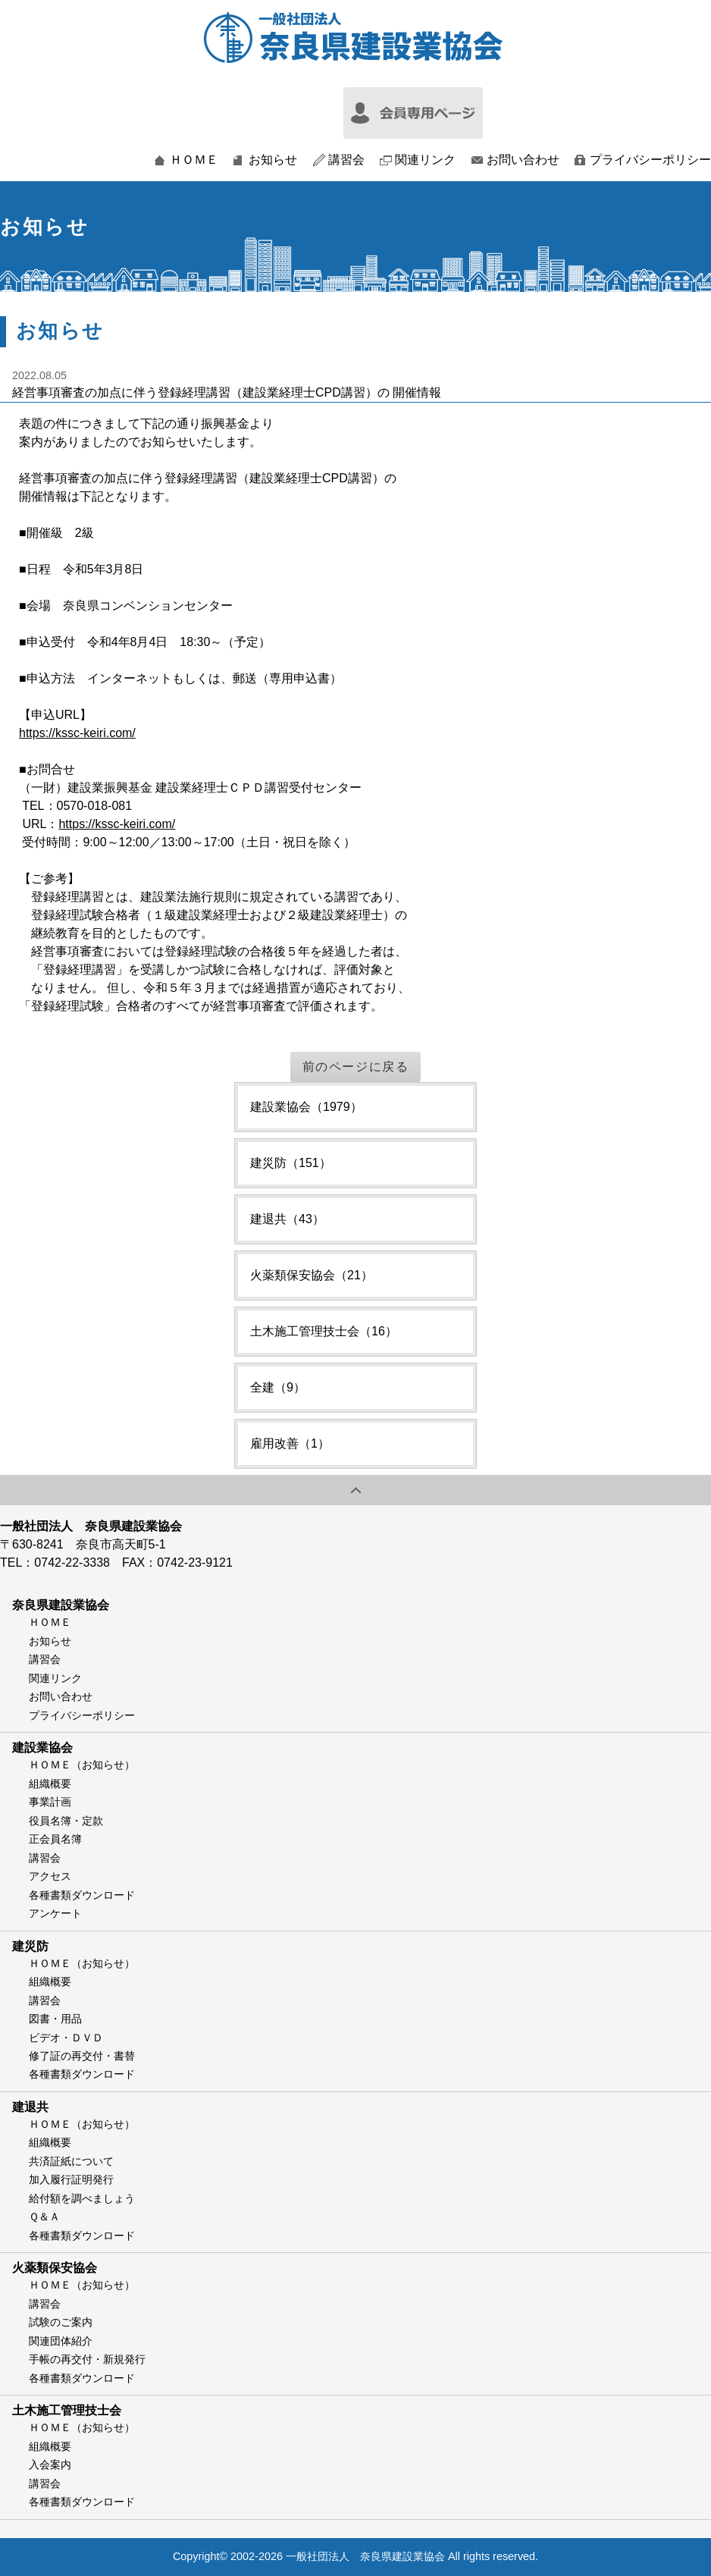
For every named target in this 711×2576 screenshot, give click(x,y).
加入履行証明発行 (71, 2179)
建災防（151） (290, 1162)
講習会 (346, 160)
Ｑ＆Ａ (44, 2216)
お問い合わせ (523, 160)
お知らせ (273, 160)
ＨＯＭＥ (194, 160)
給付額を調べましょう (82, 2198)
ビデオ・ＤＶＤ (66, 2038)
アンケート (55, 1913)
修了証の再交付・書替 (82, 2056)
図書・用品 (55, 2019)
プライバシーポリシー (650, 160)
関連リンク (425, 160)
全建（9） (277, 1387)
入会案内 (50, 2464)
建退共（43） (287, 1219)
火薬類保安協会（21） (311, 1275)
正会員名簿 (55, 1839)
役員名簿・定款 (66, 1821)
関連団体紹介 (60, 2341)
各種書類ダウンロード (82, 1895)
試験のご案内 (60, 2322)
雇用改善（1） (290, 1443)
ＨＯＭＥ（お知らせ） (82, 1765)
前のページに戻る (355, 1066)
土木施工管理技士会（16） (323, 1331)
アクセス (50, 1876)
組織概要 (50, 1783)
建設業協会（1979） (306, 1106)
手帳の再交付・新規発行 (87, 2359)
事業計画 (50, 1802)
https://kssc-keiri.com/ (77, 732)
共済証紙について (71, 2161)
